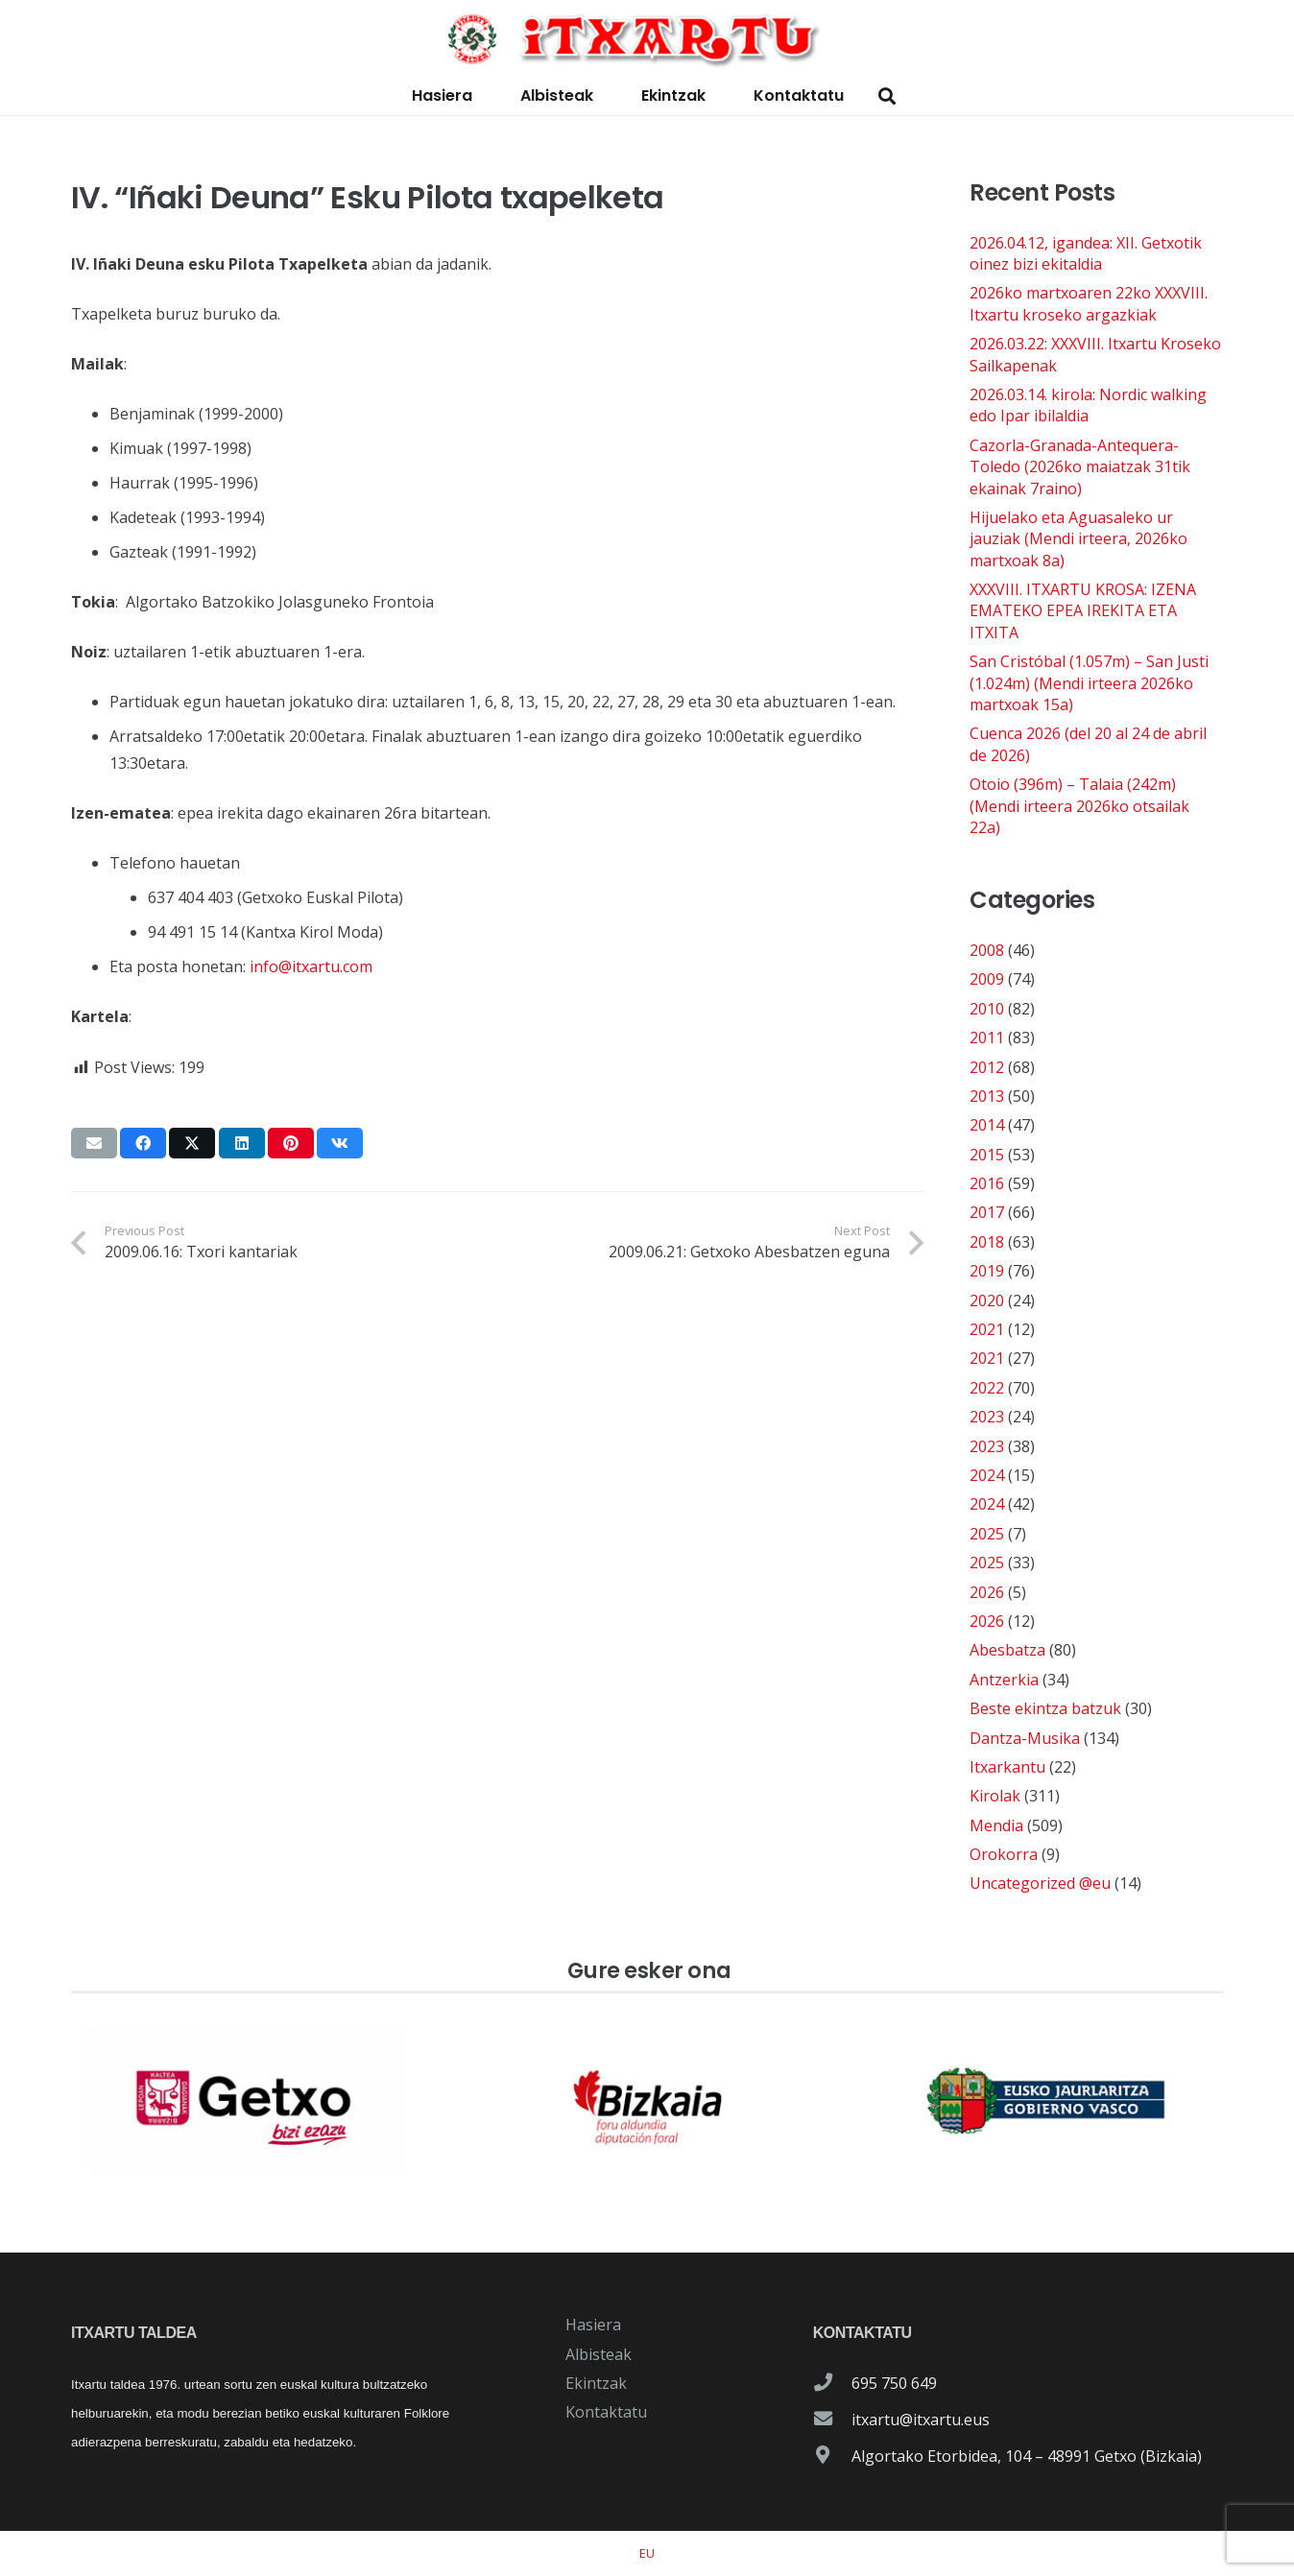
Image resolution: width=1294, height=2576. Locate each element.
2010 (987, 1008)
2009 (987, 979)
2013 (987, 1096)
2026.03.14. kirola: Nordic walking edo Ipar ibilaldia (1088, 405)
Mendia (996, 1825)
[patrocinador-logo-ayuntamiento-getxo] (247, 2101)
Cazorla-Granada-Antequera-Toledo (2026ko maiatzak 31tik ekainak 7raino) (1080, 467)
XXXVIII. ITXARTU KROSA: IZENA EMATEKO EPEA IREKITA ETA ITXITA (1083, 611)
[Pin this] (291, 1143)
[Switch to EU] (647, 2553)
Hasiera (593, 2324)
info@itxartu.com (311, 966)
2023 (987, 1416)
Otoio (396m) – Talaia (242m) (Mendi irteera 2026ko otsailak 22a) (1079, 806)
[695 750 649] (832, 2383)
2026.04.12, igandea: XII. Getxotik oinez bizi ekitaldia (1086, 253)
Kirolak (995, 1795)
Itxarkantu (1007, 1766)
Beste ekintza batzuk (1045, 1708)
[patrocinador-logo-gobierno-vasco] (1046, 2101)
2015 (987, 1154)
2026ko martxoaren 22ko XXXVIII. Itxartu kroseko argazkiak (1089, 303)
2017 (987, 1212)
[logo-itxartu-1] (647, 38)
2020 (987, 1300)
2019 (987, 1270)
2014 (987, 1124)
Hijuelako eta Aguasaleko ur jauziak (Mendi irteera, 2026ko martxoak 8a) (1078, 539)
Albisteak (598, 2354)
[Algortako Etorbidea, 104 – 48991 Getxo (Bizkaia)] (832, 2456)
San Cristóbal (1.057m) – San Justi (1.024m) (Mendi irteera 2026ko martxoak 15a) (1089, 683)
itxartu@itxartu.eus (920, 2419)
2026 (987, 1592)
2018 (987, 1241)
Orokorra (1004, 1854)
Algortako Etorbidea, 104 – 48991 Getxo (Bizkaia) (1026, 2456)
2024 (987, 1475)
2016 (987, 1183)
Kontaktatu (606, 2411)
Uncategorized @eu (1040, 1883)
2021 (987, 1329)
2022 (987, 1387)
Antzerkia (1004, 1679)
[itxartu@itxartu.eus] (832, 2419)
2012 (987, 1067)
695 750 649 (894, 2383)
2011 (987, 1037)
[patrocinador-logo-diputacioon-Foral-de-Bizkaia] (647, 2101)
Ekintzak (596, 2383)
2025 (987, 1533)
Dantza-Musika (1025, 1738)
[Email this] (94, 1143)
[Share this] (143, 1143)
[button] (887, 96)
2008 (987, 950)
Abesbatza (1007, 1649)
